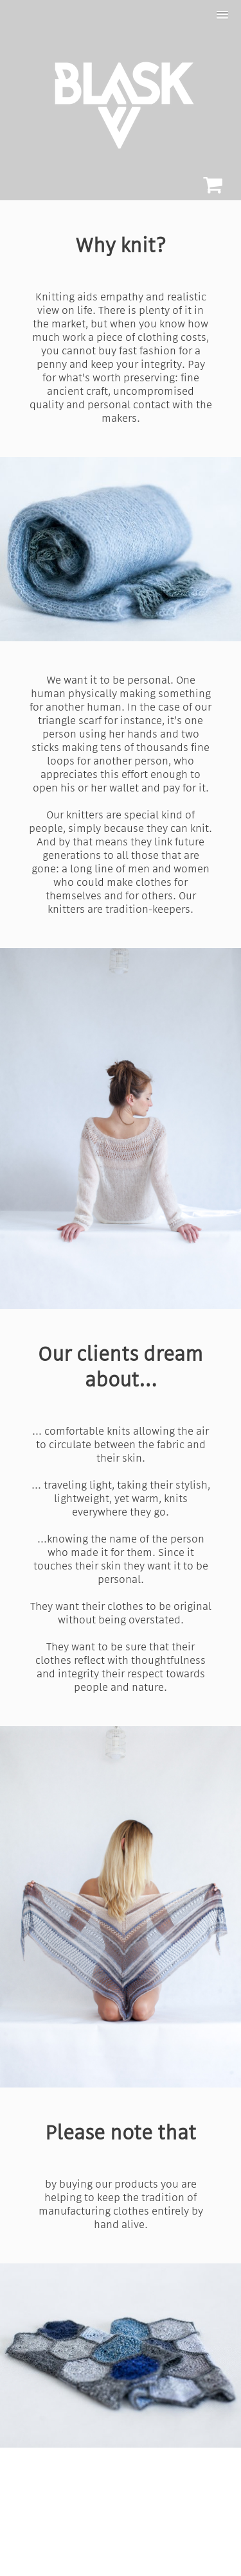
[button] (222, 15)
